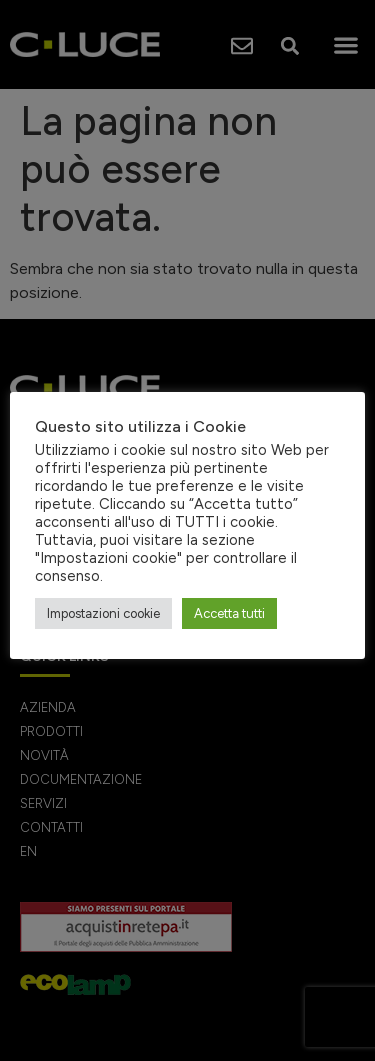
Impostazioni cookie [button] (103, 613)
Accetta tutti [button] (229, 613)
